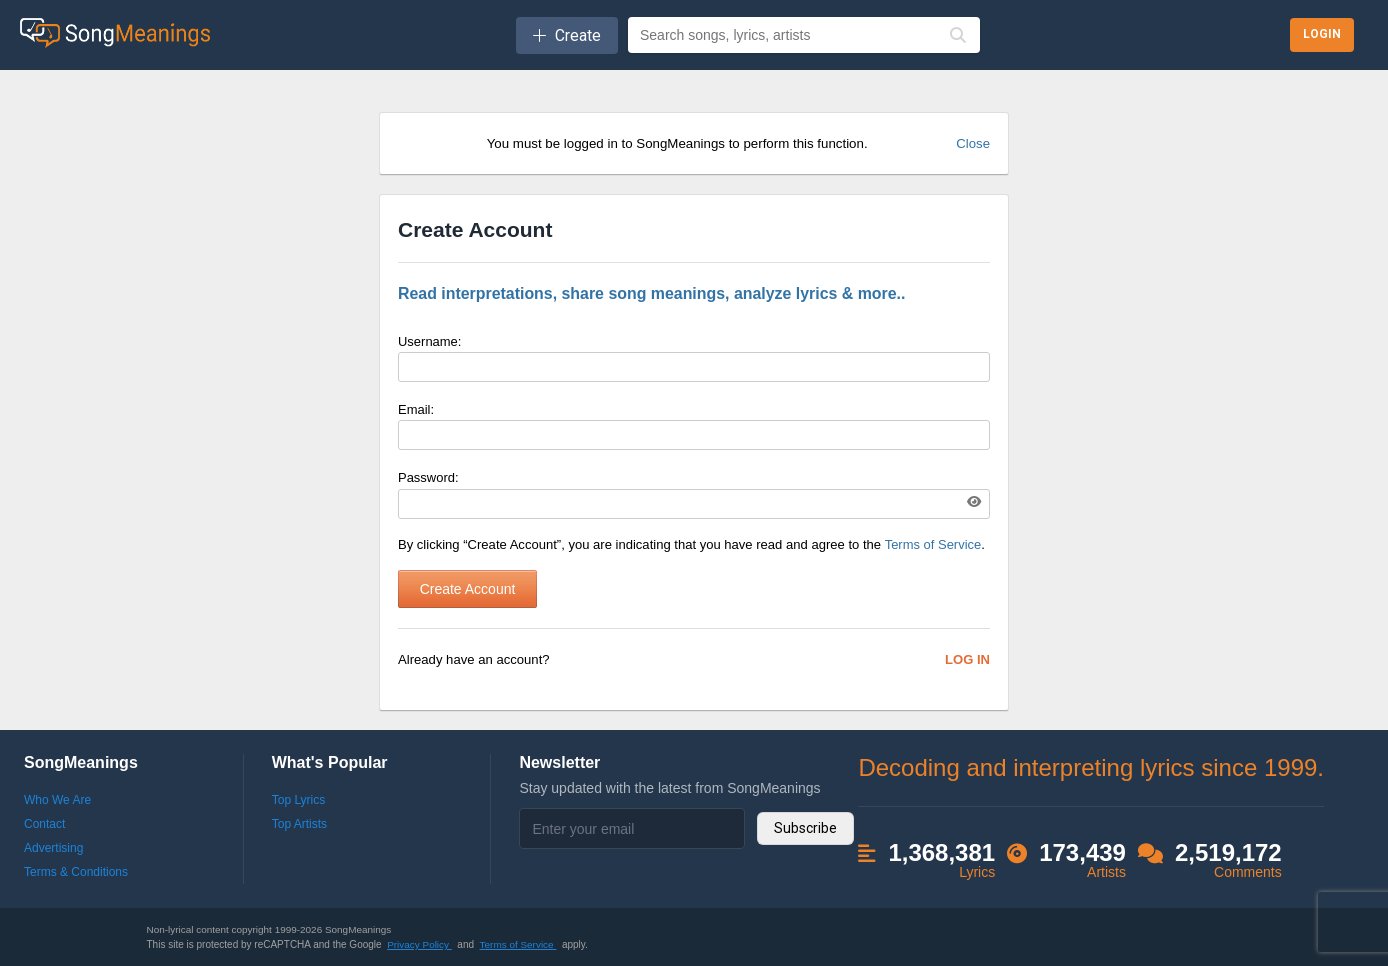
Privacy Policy (419, 944)
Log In (967, 659)
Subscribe (805, 828)
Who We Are (57, 800)
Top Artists (299, 824)
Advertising (53, 848)
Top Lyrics (299, 800)
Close (973, 143)
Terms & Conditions (76, 872)
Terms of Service (933, 544)
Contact (44, 824)
